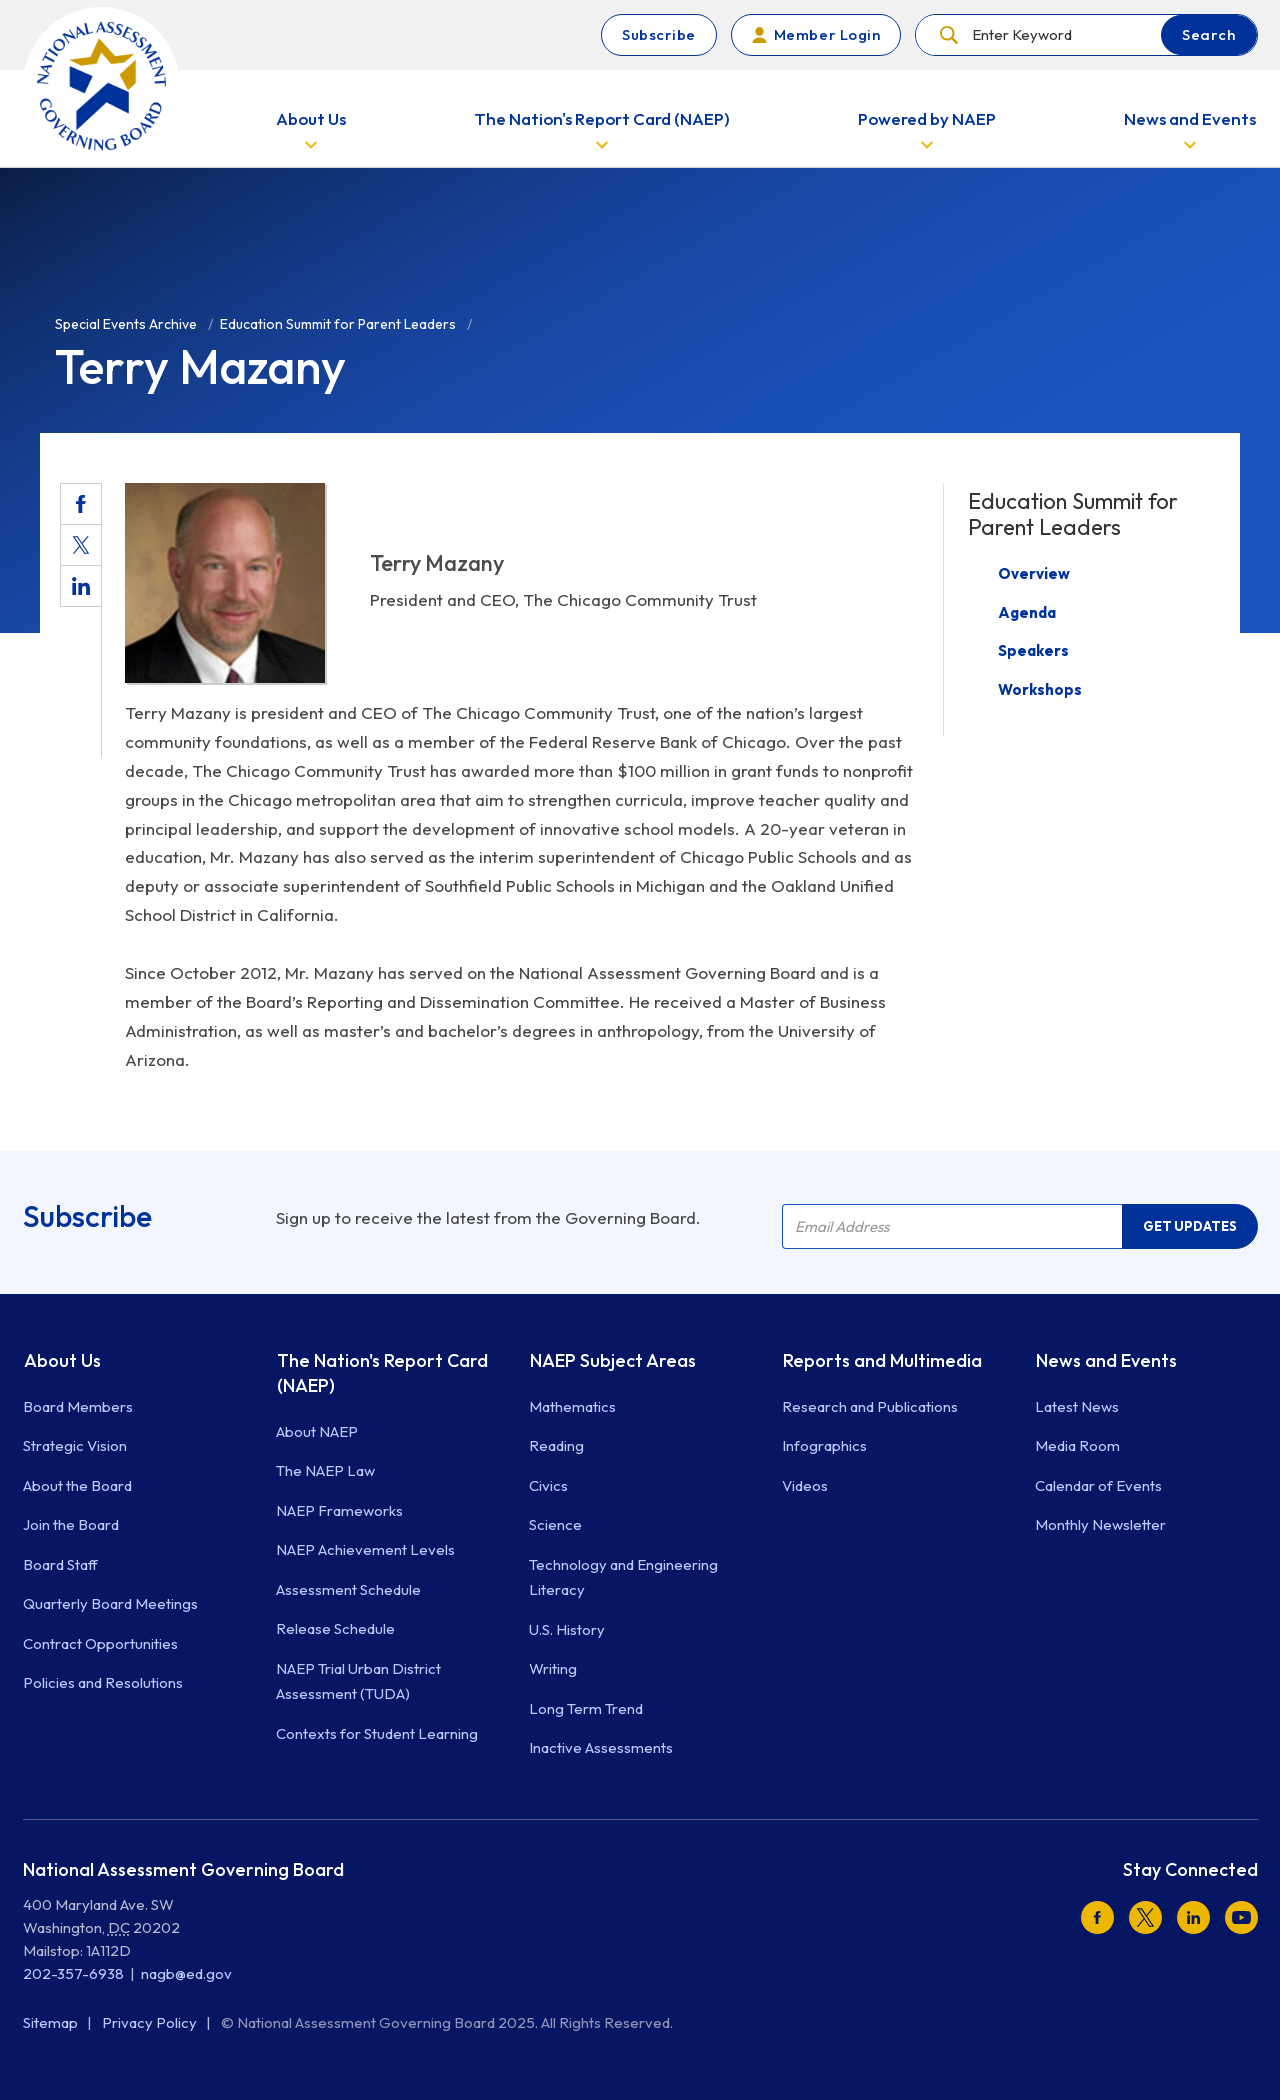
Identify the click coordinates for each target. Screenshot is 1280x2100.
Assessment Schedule (348, 1589)
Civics (548, 1485)
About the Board (77, 1485)
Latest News (1077, 1406)
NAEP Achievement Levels (365, 1549)
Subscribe (659, 34)
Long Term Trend (586, 1708)
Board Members (78, 1406)
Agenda (1027, 612)
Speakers (1033, 650)
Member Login (827, 34)
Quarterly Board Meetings (110, 1603)
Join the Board (71, 1524)
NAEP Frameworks (339, 1510)
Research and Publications (870, 1406)
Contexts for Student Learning (377, 1733)
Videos (805, 1485)
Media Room (1077, 1445)
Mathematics (572, 1406)
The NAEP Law (325, 1470)
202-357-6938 (73, 1973)
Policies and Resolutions (103, 1682)
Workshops (1040, 689)
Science (555, 1524)
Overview (1034, 573)
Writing (553, 1668)
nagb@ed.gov (186, 1973)
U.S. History (567, 1629)
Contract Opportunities (100, 1643)
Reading (556, 1445)
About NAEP (317, 1431)
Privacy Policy (151, 2022)
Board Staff (60, 1564)
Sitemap (52, 2022)
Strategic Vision (75, 1445)
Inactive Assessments (601, 1747)
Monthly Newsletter (1100, 1524)
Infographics (824, 1445)
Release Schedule (335, 1628)
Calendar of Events (1098, 1485)
